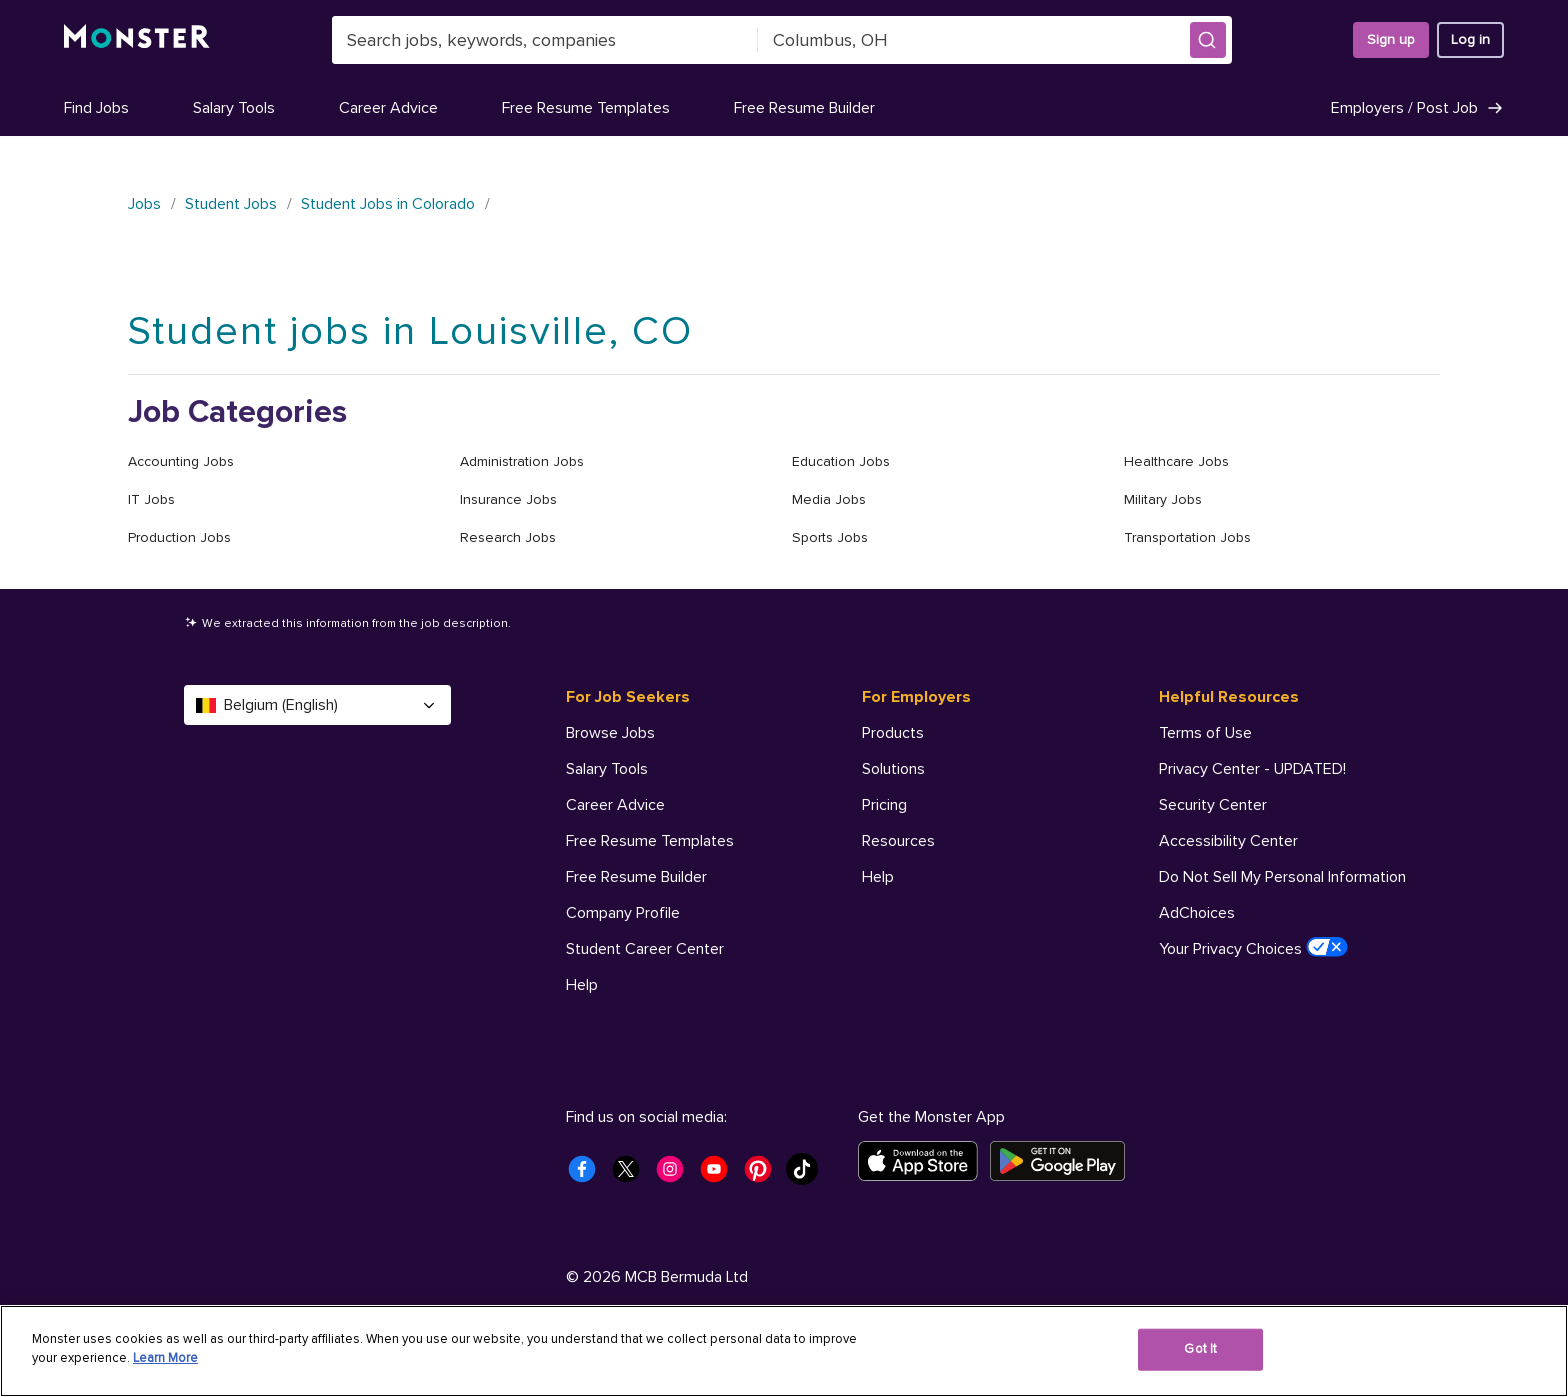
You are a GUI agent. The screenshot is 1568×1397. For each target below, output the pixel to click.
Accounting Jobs (181, 461)
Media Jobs (829, 499)
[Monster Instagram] (676, 1175)
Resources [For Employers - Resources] (898, 841)
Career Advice (388, 108)
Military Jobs (1163, 499)
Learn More (165, 1358)
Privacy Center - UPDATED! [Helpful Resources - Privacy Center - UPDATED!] (1252, 769)
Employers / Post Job (1417, 108)
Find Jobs (96, 108)
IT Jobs (151, 499)
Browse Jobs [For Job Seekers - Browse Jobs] (610, 733)
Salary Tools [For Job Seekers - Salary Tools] (607, 769)
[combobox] (545, 40)
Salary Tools (234, 108)
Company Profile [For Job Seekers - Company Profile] (623, 913)
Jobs (144, 204)
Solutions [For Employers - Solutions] (893, 769)
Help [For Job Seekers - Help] (582, 985)
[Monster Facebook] (588, 1175)
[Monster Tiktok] (808, 1175)
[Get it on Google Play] (1063, 1161)
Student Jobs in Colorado (388, 204)
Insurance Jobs (508, 499)
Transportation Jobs (1187, 537)
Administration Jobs (522, 461)
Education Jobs (841, 461)
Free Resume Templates (586, 108)
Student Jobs (231, 204)
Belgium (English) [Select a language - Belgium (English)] (317, 705)
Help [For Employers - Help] (878, 877)
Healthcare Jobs (1176, 461)
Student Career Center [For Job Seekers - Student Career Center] (645, 949)
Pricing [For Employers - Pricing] (884, 805)
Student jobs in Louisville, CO (410, 331)
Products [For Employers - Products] (893, 733)
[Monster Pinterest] (764, 1175)
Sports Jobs (830, 537)
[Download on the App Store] (924, 1161)
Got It (1200, 1349)
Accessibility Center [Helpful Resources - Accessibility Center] (1228, 841)
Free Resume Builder (804, 108)
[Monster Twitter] (632, 1175)
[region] (784, 1351)
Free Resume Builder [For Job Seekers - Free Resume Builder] (636, 877)
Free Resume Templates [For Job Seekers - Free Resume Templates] (650, 841)
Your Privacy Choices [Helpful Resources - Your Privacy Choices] (1253, 948)
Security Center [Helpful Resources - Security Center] (1213, 805)
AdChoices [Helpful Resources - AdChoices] (1197, 913)
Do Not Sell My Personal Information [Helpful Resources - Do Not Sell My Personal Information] (1282, 877)
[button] (1208, 40)
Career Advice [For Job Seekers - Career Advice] (615, 805)
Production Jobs (179, 537)
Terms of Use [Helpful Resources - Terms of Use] (1205, 733)
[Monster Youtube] (720, 1175)
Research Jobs (508, 537)
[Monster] (137, 40)
